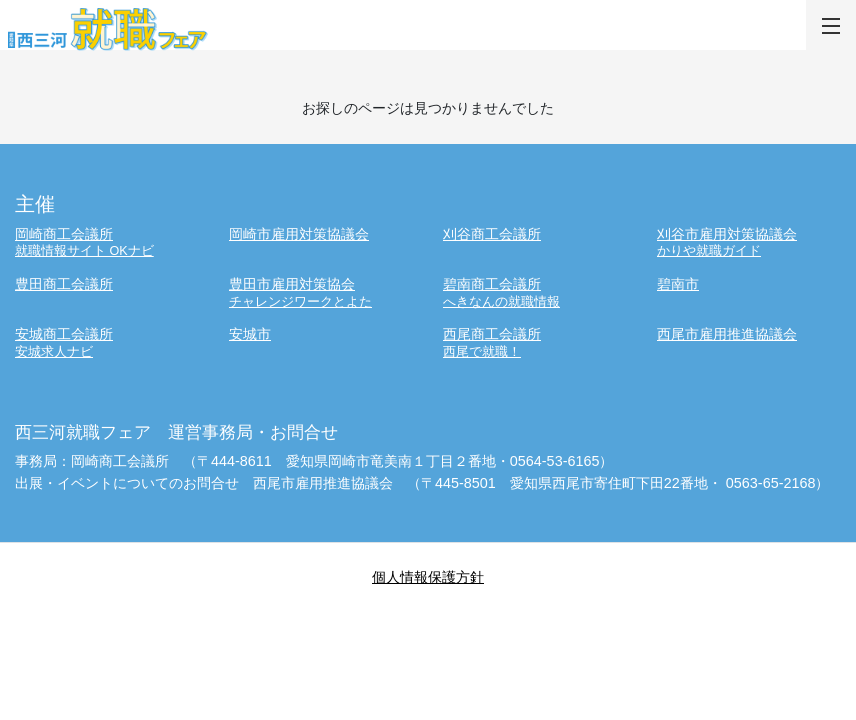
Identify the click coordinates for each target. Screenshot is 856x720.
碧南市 (678, 284)
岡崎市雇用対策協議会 (299, 234)
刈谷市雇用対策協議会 (749, 242)
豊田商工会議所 (64, 284)
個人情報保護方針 (428, 577)
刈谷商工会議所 (492, 234)
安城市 (250, 334)
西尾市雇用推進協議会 (727, 334)
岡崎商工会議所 (107, 242)
